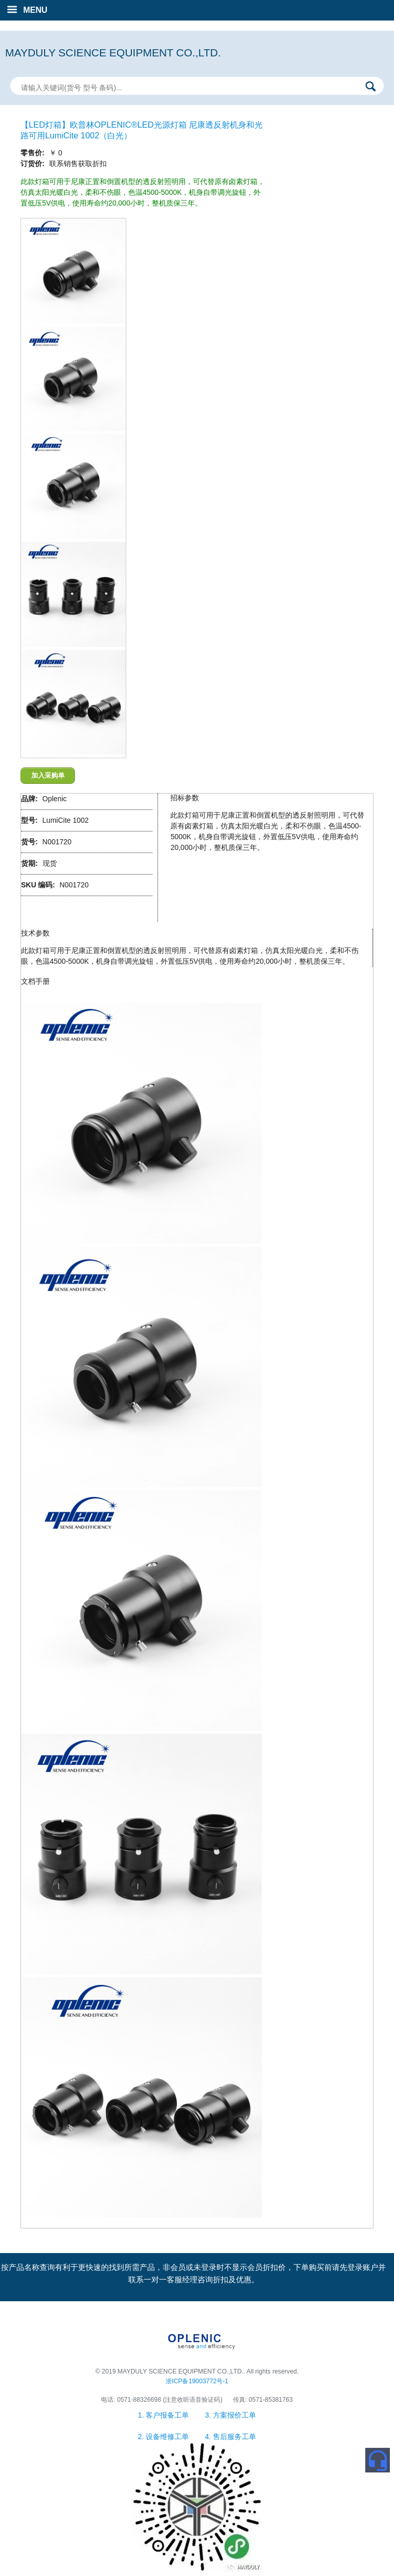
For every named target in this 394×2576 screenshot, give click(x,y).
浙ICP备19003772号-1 (197, 2381)
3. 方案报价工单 (231, 2415)
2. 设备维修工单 (164, 2436)
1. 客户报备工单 (164, 2415)
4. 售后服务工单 (231, 2436)
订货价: (34, 163)
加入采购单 (48, 775)
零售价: (34, 153)
